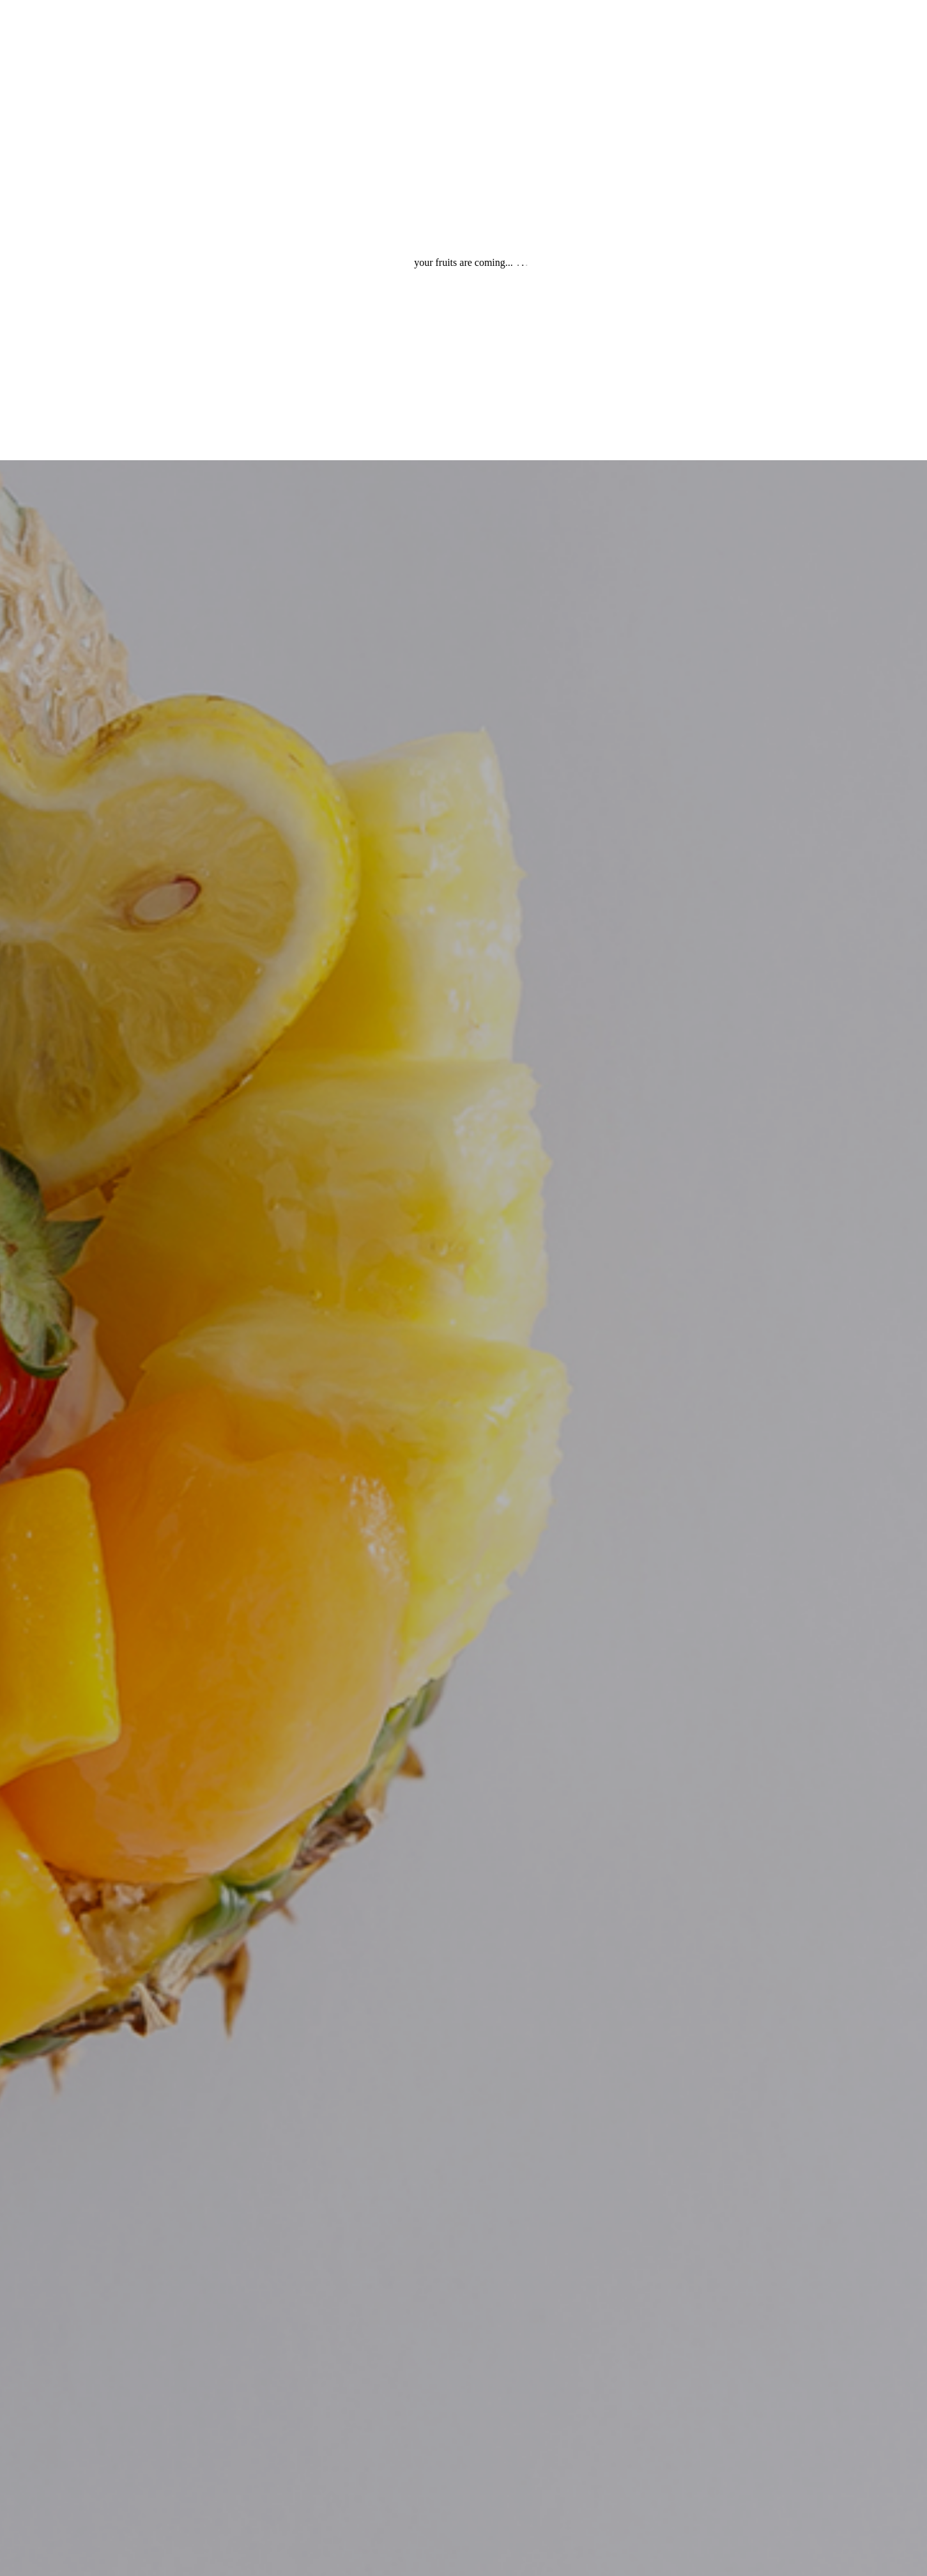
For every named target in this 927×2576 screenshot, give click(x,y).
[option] (463, 1288)
